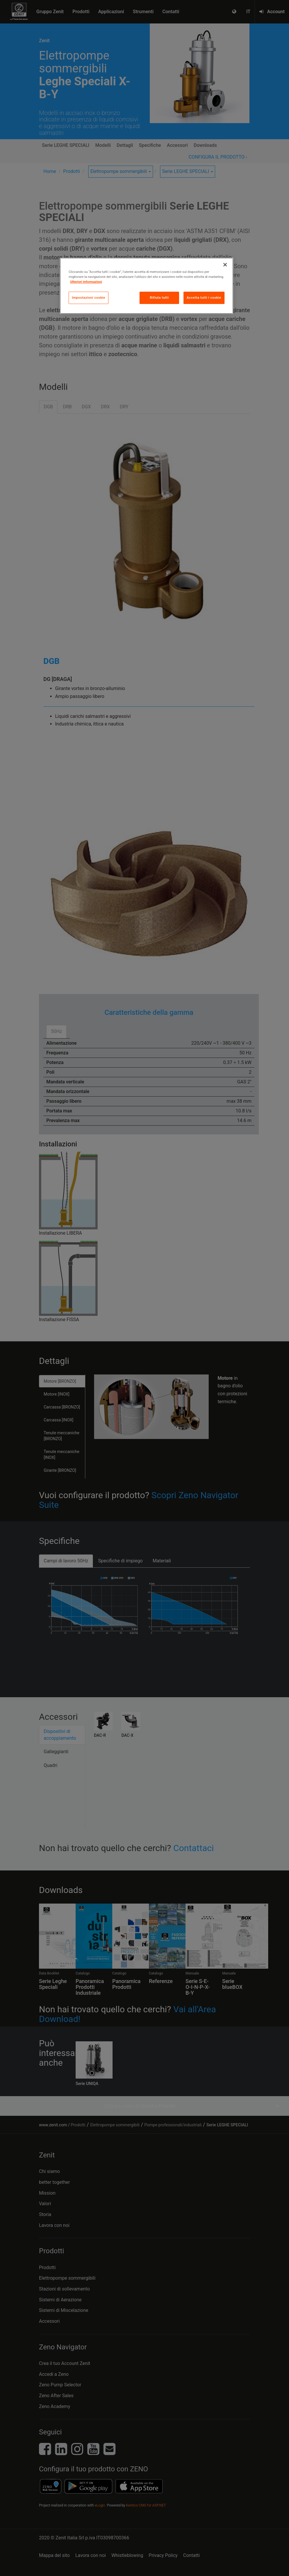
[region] (146, 286)
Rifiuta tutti (159, 297)
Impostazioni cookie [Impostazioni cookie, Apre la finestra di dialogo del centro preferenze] (88, 297)
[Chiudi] (225, 264)
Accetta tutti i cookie (204, 297)
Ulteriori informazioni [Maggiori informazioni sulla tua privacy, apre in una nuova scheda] (86, 282)
